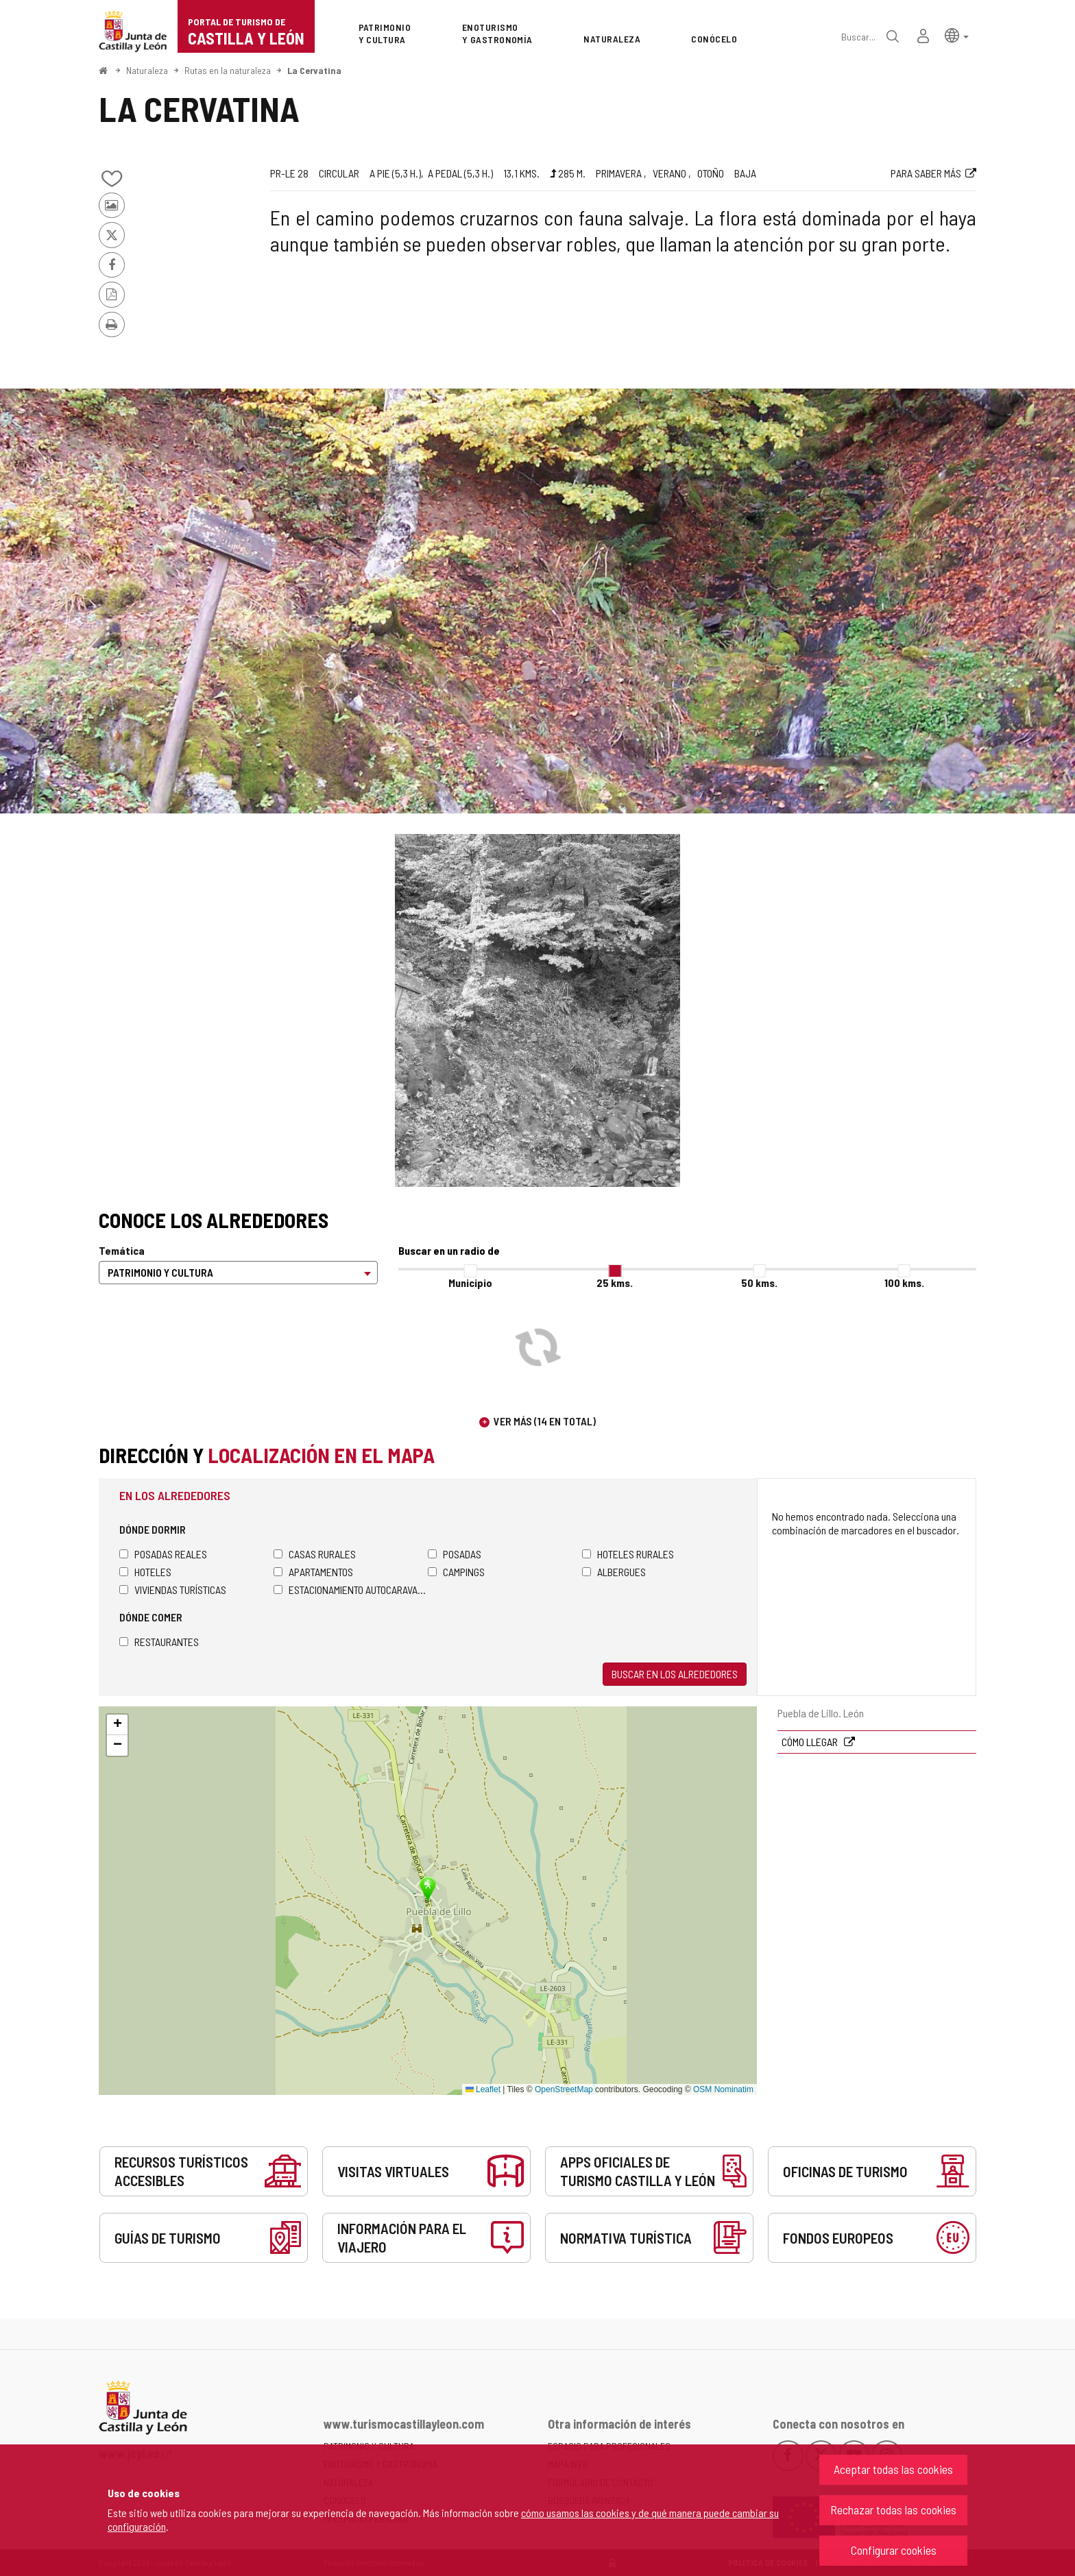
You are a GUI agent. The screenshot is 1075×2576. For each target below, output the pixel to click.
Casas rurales (315, 1553)
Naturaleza (147, 70)
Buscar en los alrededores (675, 1673)
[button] (957, 34)
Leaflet (483, 2089)
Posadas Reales (163, 1553)
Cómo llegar (811, 1741)
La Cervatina (314, 70)
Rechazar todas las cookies (893, 2509)
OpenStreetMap (564, 2089)
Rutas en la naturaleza (227, 70)
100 (904, 1282)
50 (759, 1282)
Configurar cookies (894, 2549)
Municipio (470, 1282)
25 (614, 1282)
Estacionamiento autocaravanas (351, 1589)
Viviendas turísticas (172, 1589)
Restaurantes (159, 1641)
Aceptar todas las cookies (893, 2469)
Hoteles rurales (628, 1553)
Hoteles (145, 1571)
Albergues (614, 1571)
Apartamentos (313, 1571)
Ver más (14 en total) (545, 1420)
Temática (122, 1250)
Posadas (454, 1553)
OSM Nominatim (723, 2089)
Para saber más (926, 173)
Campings (456, 1571)
